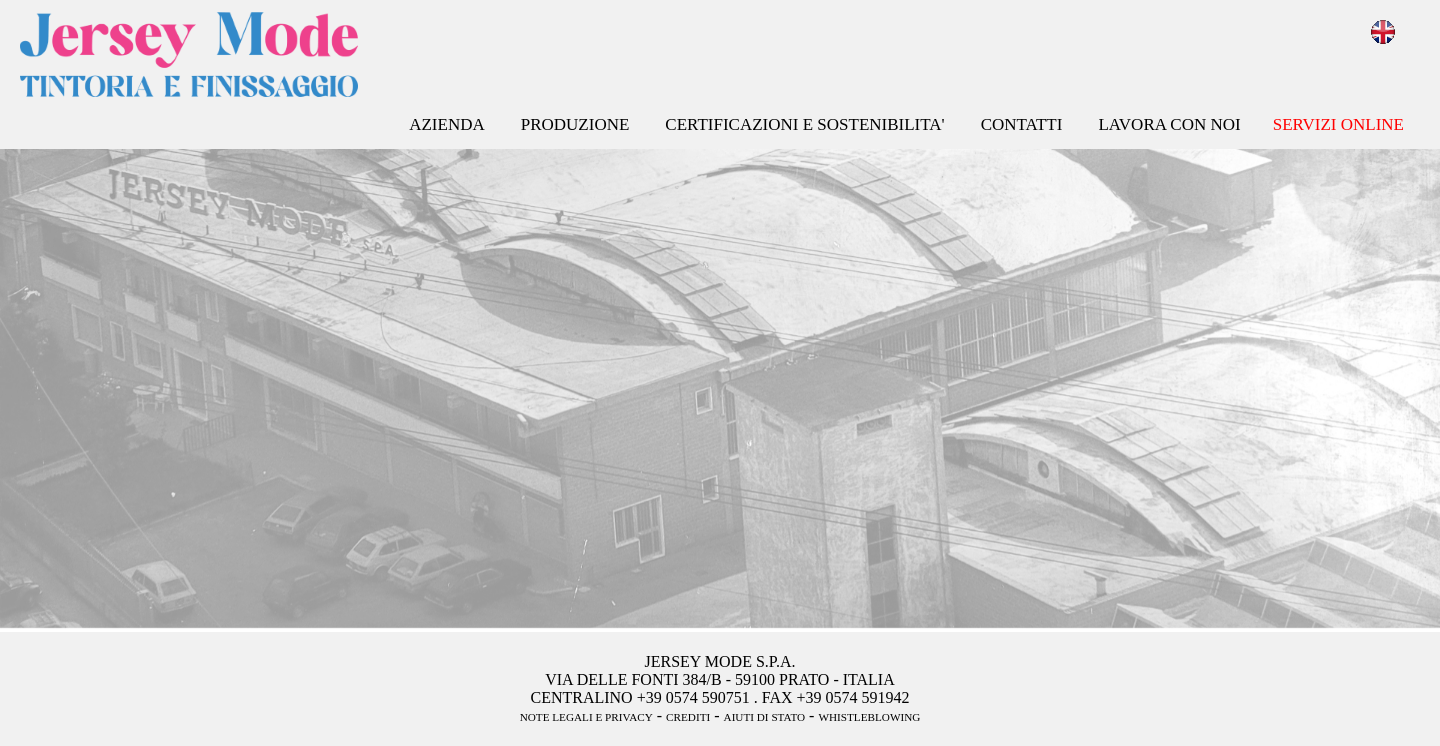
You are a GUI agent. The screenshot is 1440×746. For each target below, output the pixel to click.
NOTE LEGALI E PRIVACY (586, 717)
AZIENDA (447, 124)
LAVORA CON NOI (1169, 124)
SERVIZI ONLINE (1338, 124)
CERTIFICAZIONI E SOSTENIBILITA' (804, 124)
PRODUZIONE (575, 124)
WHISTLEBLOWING (869, 717)
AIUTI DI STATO (765, 717)
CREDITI (688, 717)
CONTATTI (1022, 124)
